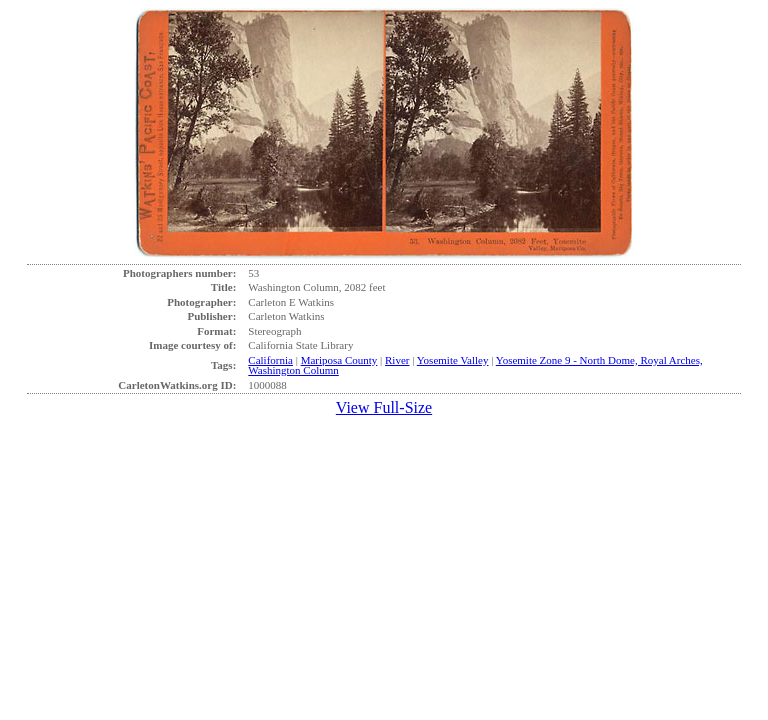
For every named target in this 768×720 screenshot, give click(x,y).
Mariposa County (339, 360)
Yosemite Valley (453, 360)
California (270, 360)
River (397, 360)
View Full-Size (384, 407)
